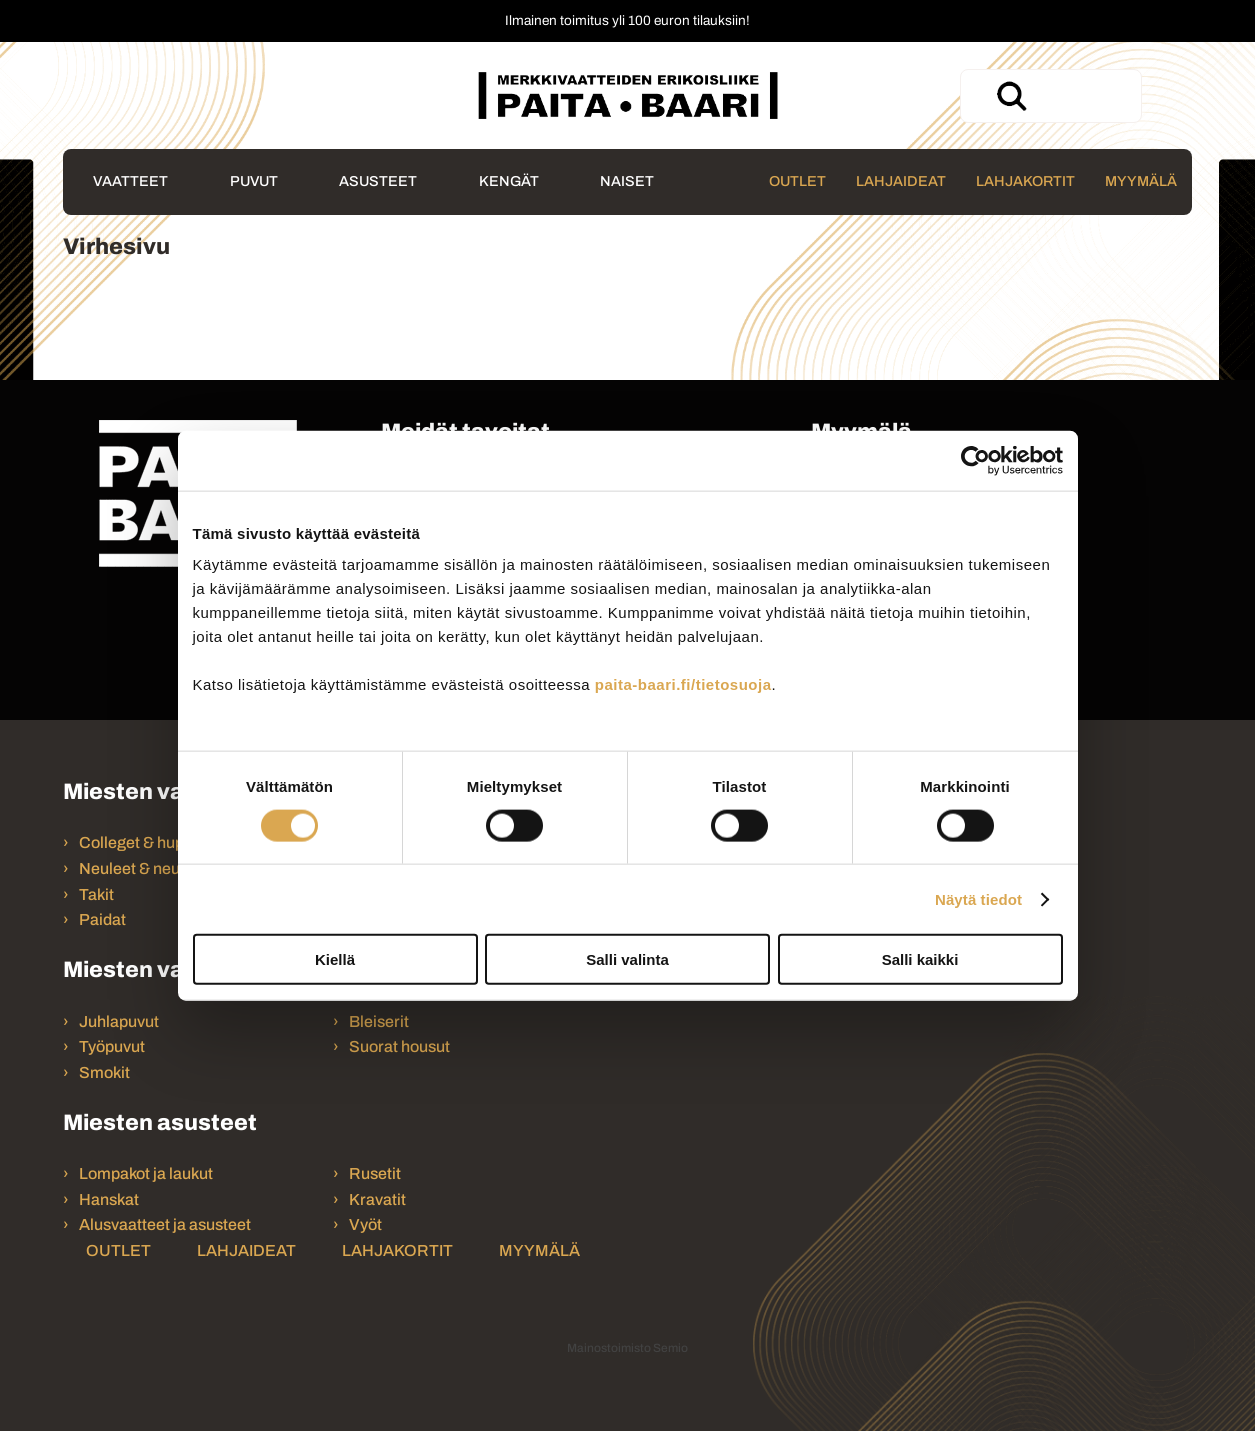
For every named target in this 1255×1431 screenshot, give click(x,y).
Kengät (509, 181)
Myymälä (1141, 181)
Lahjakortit (1025, 181)
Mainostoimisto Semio (627, 1348)
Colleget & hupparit (148, 842)
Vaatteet (130, 181)
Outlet (797, 181)
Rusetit (375, 1173)
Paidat (102, 919)
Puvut (254, 181)
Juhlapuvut (119, 1021)
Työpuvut (112, 1046)
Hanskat (109, 1199)
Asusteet (378, 181)
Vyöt (365, 1224)
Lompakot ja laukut (146, 1173)
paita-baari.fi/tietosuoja (683, 684)
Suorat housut (399, 1046)
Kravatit (377, 1199)
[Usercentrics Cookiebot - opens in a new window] (975, 460)
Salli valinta (627, 959)
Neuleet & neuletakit (151, 868)
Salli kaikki (920, 959)
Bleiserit (379, 1021)
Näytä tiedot (978, 898)
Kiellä (335, 959)
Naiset (627, 181)
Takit (96, 894)
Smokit (104, 1072)
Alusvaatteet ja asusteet (165, 1224)
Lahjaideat (901, 181)
